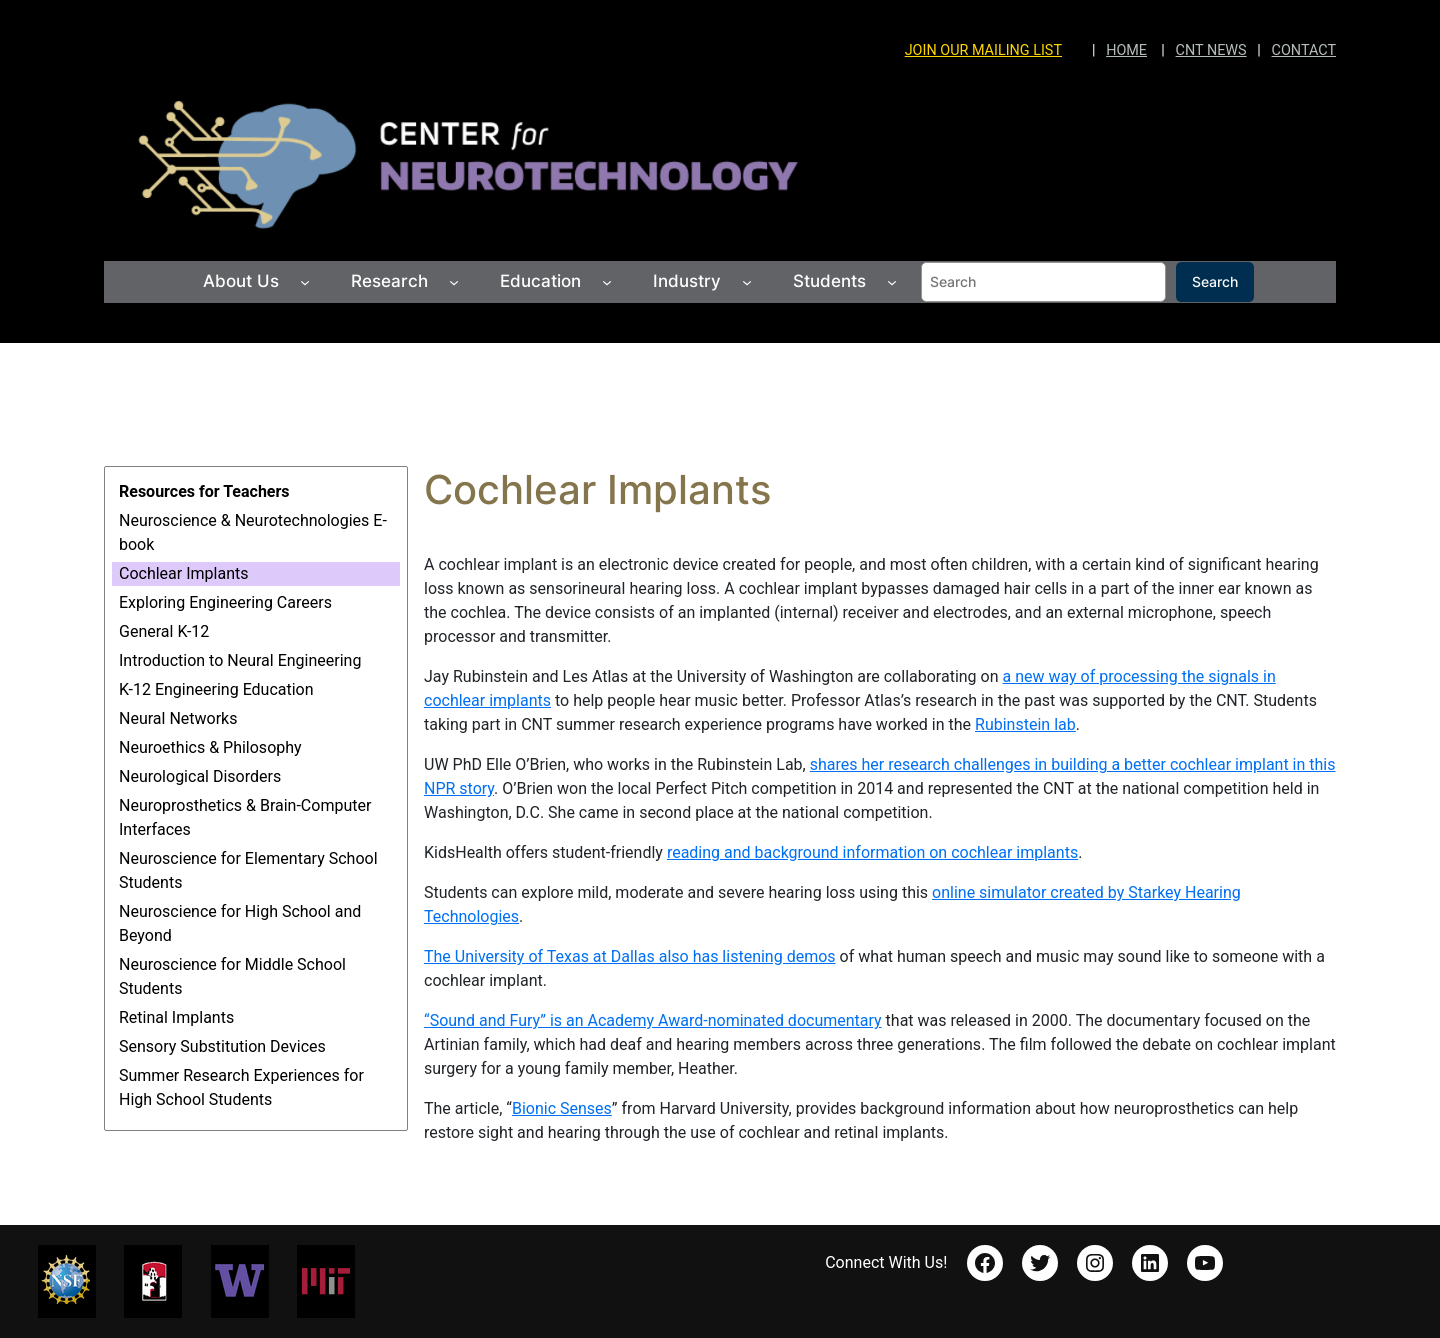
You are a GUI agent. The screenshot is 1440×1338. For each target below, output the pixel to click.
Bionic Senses (562, 1108)
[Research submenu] (454, 282)
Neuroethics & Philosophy (210, 747)
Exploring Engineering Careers (225, 602)
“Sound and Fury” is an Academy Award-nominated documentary (653, 1020)
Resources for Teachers (204, 491)
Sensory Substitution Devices (222, 1046)
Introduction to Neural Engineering (240, 660)
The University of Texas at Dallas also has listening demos (630, 956)
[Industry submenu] (747, 282)
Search (1215, 281)
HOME (1126, 50)
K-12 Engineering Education (216, 689)
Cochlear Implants (183, 573)
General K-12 (164, 631)
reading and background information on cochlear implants (872, 852)
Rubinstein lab (1025, 724)
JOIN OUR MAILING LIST (983, 50)
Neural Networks (178, 718)
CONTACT (1304, 50)
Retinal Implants (176, 1017)
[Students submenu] (892, 282)
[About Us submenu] (305, 282)
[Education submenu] (607, 282)
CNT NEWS (1211, 50)
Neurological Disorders (200, 776)
